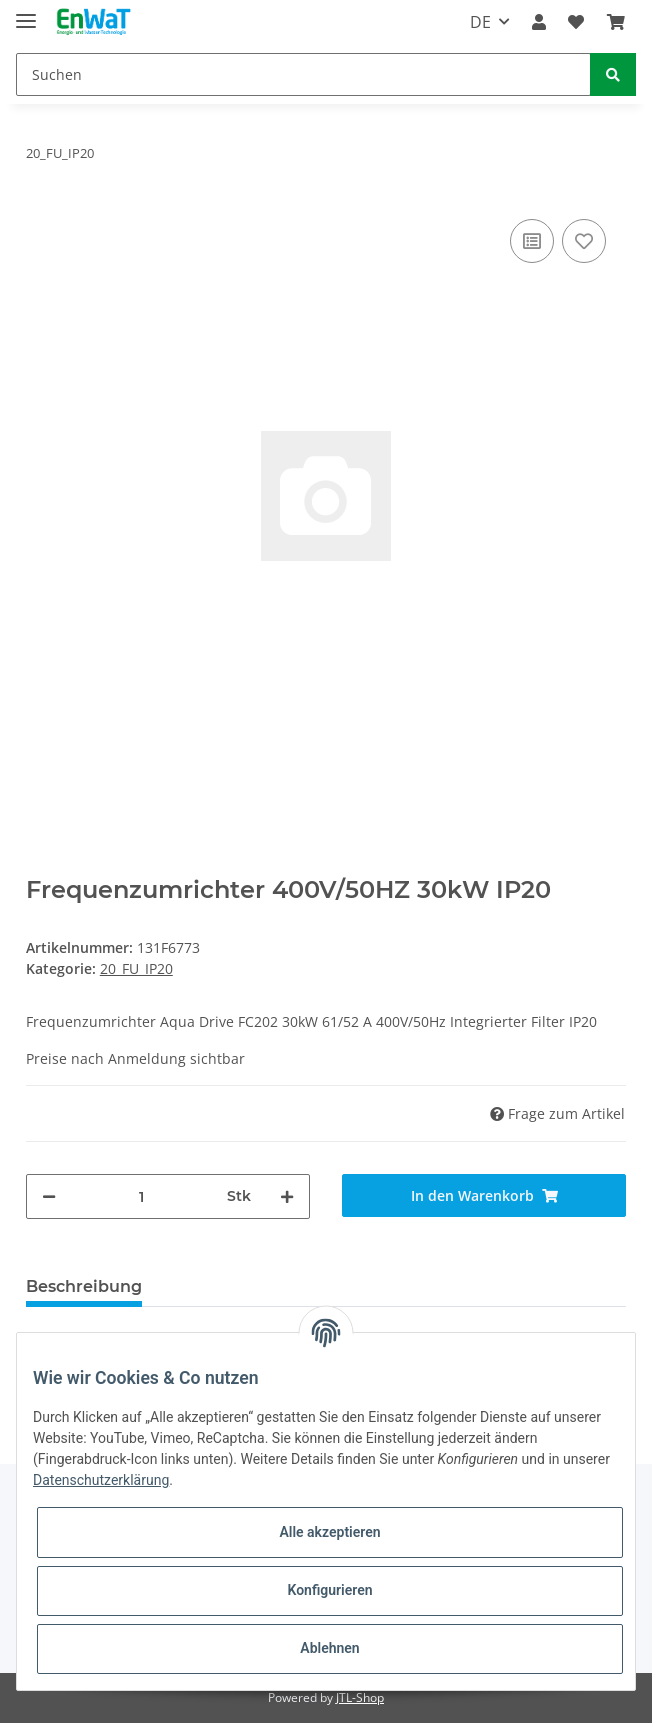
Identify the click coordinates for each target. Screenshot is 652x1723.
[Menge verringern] (49, 1196)
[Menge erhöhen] (287, 1196)
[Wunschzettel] (576, 22)
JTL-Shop (360, 1697)
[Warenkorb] (616, 22)
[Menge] (141, 1196)
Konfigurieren (329, 1590)
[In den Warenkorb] (484, 1195)
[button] (539, 22)
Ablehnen (329, 1648)
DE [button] (480, 22)
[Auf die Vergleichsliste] (532, 241)
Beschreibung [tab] (84, 1286)
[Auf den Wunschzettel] (584, 241)
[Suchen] (303, 74)
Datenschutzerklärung (101, 1480)
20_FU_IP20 (136, 968)
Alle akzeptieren (329, 1532)
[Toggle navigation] (26, 12)
